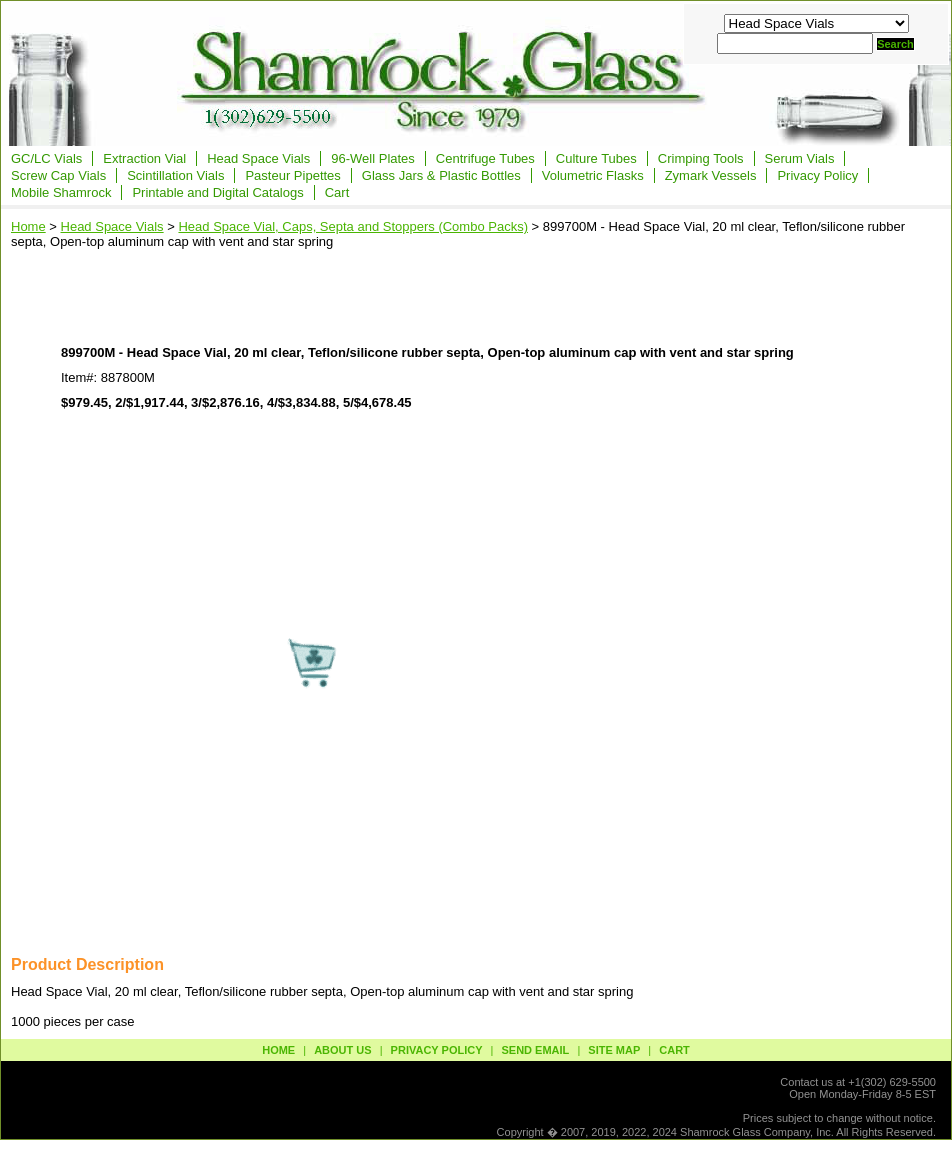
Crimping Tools (701, 158)
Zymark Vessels (711, 175)
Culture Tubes (596, 158)
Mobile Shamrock (61, 192)
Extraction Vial (144, 158)
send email (535, 1050)
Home (28, 226)
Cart (337, 192)
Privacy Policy (817, 175)
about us (342, 1050)
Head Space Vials (258, 158)
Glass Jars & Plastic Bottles (441, 175)
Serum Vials (800, 158)
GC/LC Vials (46, 158)
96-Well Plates (373, 158)
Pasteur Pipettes (292, 175)
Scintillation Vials (175, 175)
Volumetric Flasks (593, 175)
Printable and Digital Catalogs (217, 192)
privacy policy (437, 1050)
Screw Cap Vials (58, 175)
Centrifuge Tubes (485, 158)
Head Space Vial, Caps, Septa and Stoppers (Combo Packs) (353, 226)
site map (614, 1050)
